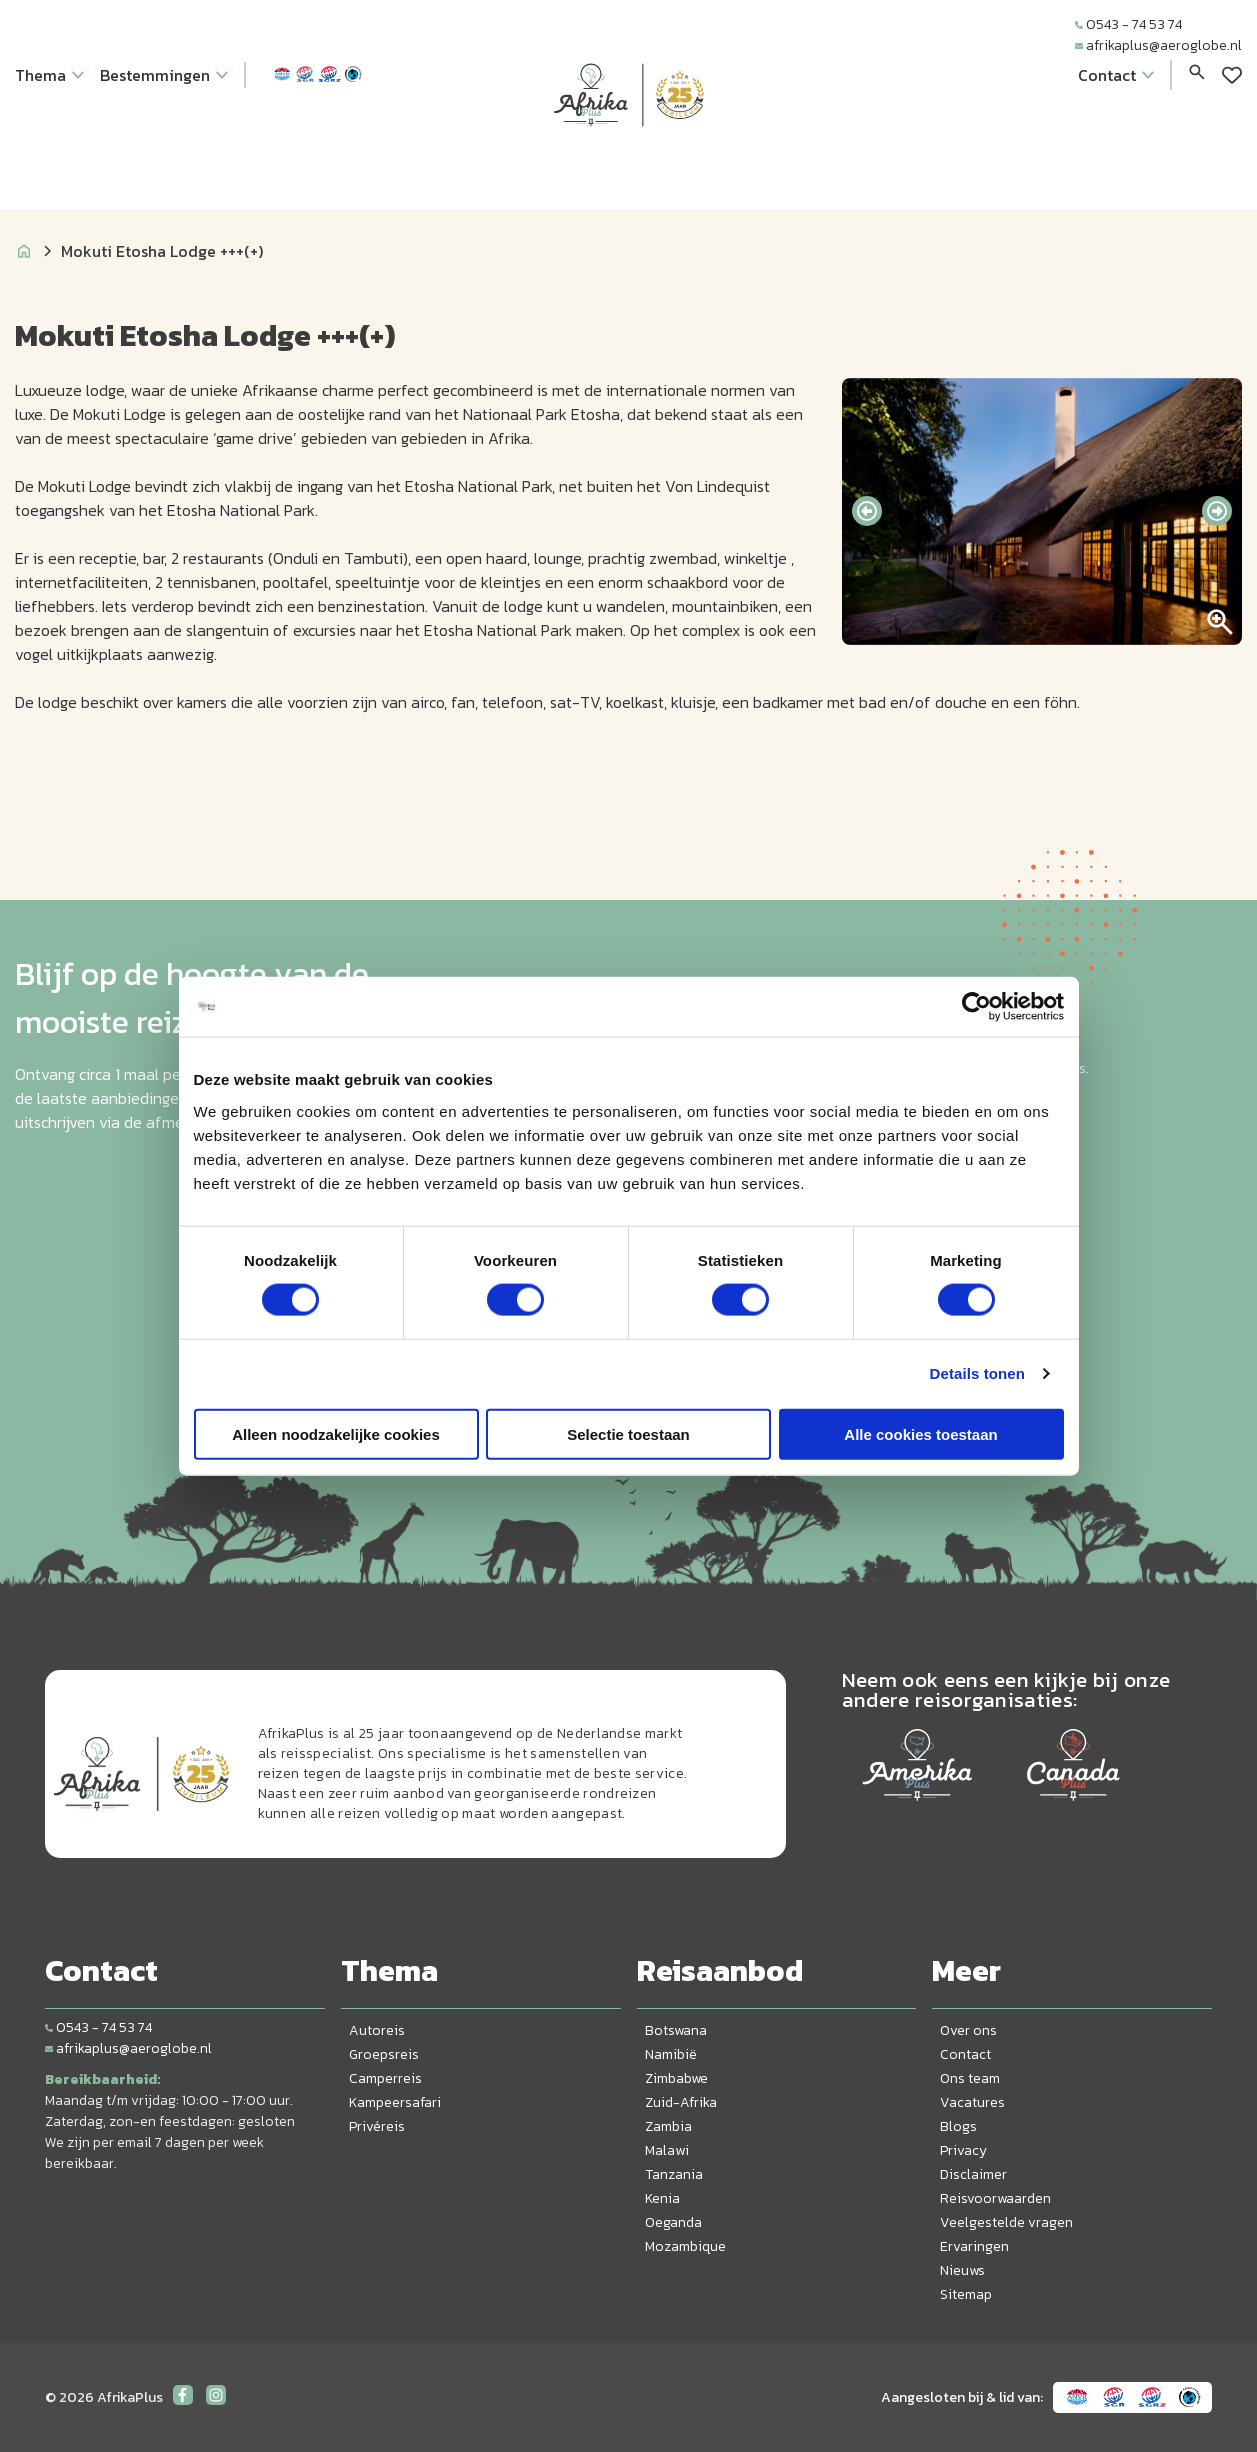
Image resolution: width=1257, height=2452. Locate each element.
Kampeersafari (395, 2102)
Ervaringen (974, 2246)
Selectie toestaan (628, 1433)
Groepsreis (384, 2054)
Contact (965, 2054)
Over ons (968, 2030)
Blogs (958, 2126)
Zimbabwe (676, 2078)
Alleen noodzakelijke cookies (336, 1433)
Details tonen (977, 1373)
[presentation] (867, 511)
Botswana (676, 2030)
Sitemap (966, 2294)
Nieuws (962, 2270)
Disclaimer (973, 2174)
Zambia (668, 2126)
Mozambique (685, 2246)
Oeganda (673, 2222)
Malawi (667, 2150)
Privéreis (377, 2126)
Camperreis (385, 2078)
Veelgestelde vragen (1006, 2222)
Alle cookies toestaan (920, 1433)
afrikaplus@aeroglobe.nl (1158, 45)
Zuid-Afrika (681, 2102)
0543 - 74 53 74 (1128, 24)
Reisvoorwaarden (995, 2198)
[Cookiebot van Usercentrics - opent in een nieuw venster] (976, 1007)
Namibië (671, 2054)
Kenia (662, 2198)
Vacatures (972, 2102)
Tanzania (674, 2174)
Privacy (963, 2150)
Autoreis (377, 2030)
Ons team (970, 2078)
